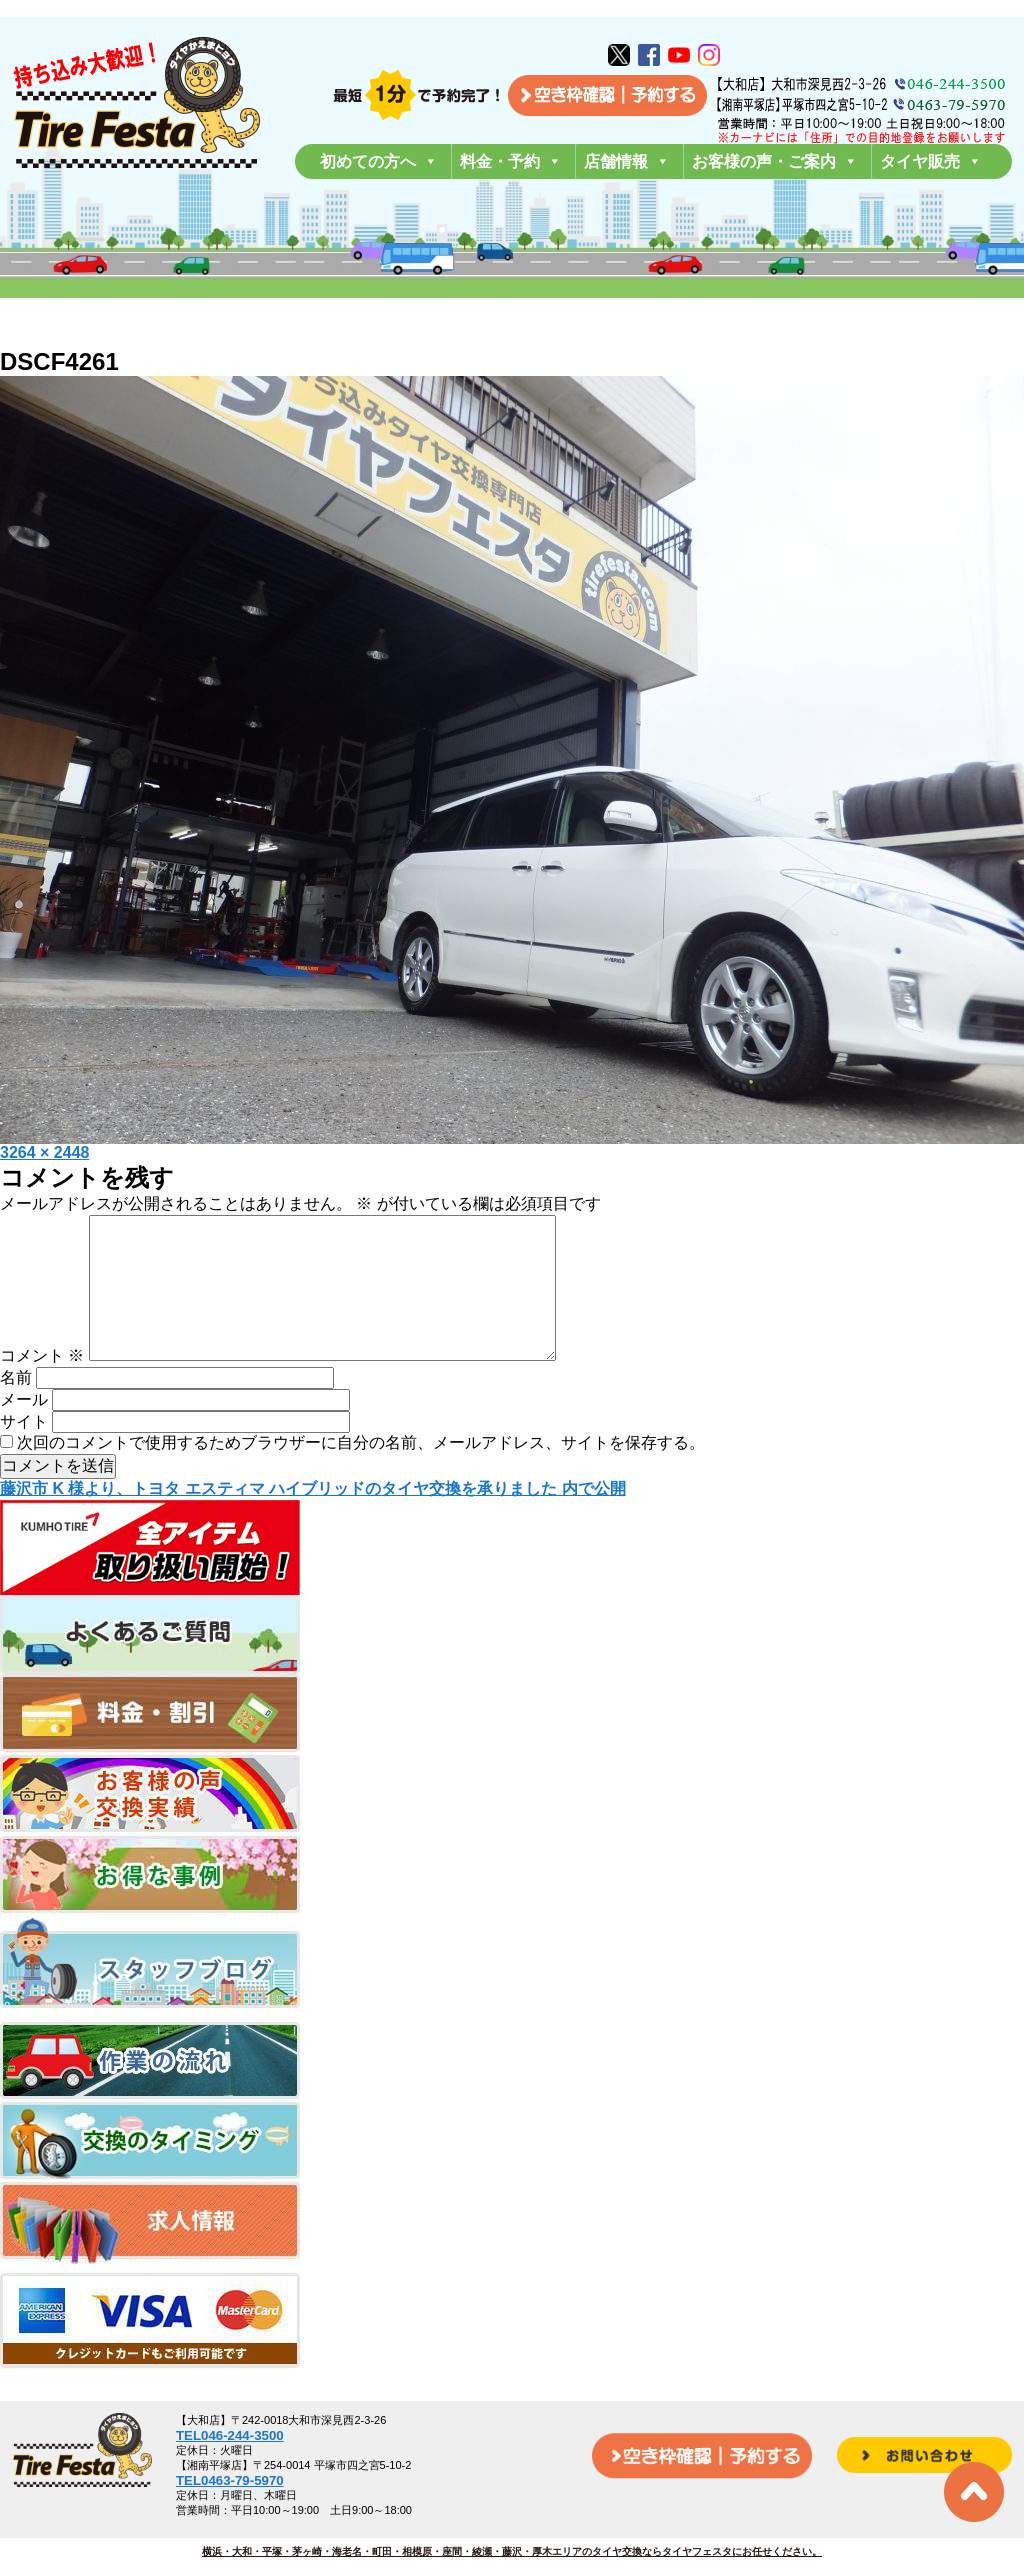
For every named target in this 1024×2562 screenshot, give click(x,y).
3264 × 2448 (44, 1152)
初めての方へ (379, 161)
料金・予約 (511, 161)
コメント (42, 1387)
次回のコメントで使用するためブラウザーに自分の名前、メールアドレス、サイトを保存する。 (361, 1474)
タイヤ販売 (931, 161)
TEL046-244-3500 (230, 2435)
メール (24, 1431)
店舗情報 (627, 161)
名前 (16, 1409)
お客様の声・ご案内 (775, 161)
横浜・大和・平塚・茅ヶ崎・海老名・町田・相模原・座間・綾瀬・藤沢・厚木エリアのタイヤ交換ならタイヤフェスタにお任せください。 (512, 2551)
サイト (24, 1453)
